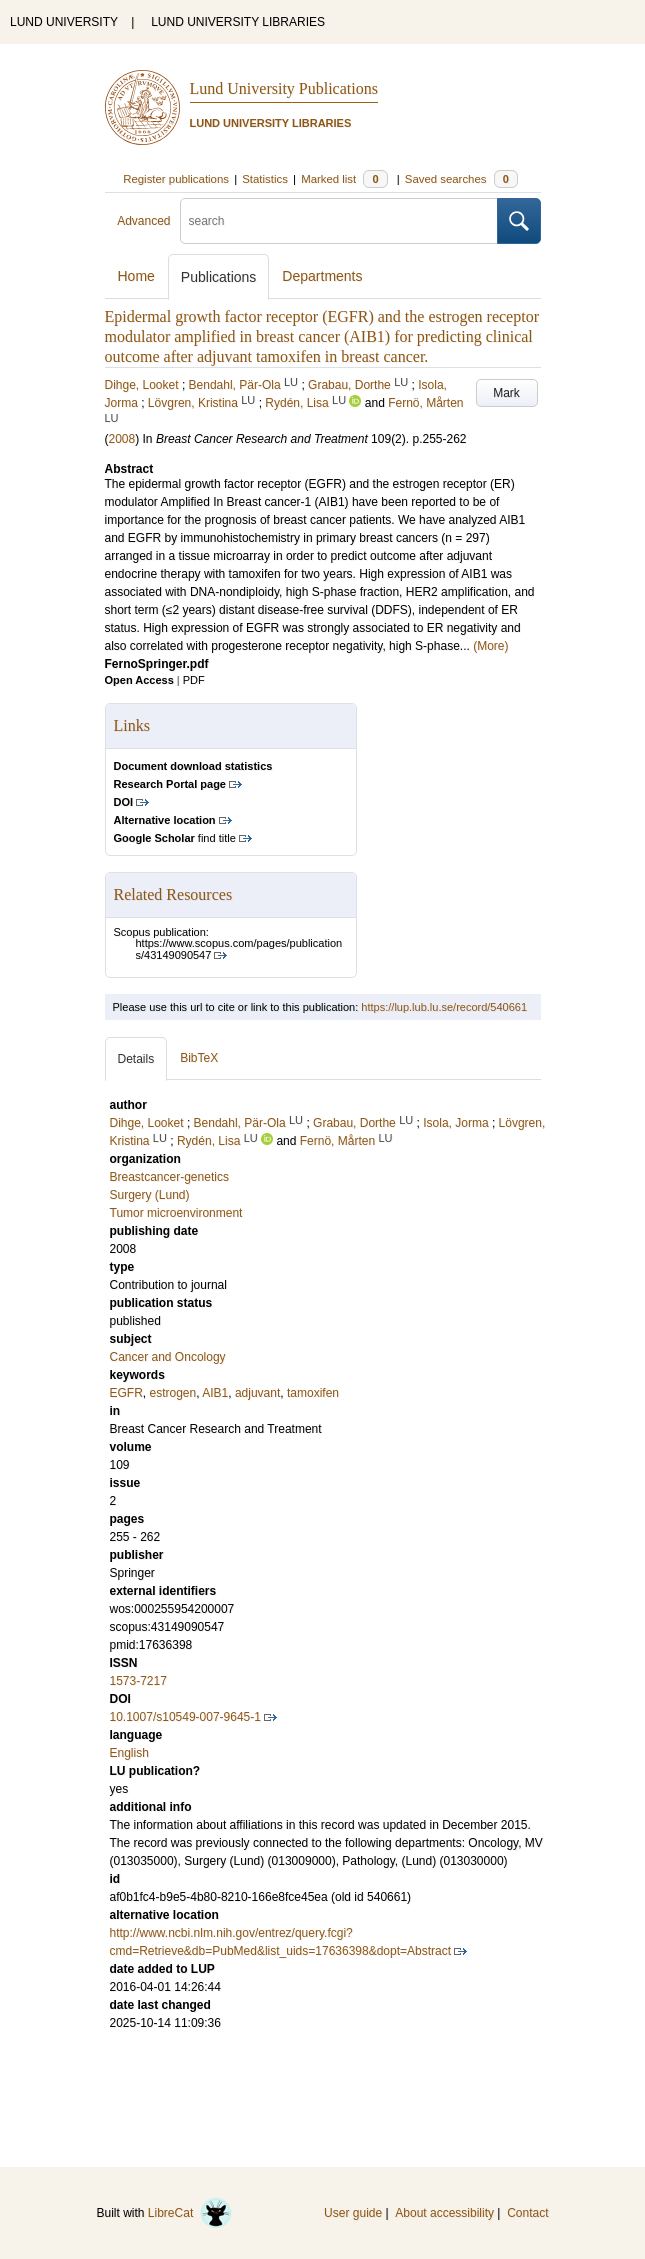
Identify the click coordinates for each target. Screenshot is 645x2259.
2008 (122, 439)
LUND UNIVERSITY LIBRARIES (238, 22)
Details (136, 1059)
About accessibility (444, 2213)
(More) (490, 646)
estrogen (173, 1393)
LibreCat (190, 2213)
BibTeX (199, 1058)
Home (136, 276)
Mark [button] (506, 393)
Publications (219, 277)
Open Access (139, 680)
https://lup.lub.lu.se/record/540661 (444, 1007)
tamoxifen (313, 1393)
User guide (353, 2213)
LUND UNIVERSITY (64, 22)
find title (175, 838)
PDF (194, 680)
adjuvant (257, 1393)
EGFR (126, 1393)
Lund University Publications (284, 88)
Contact (527, 2213)
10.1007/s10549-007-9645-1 (185, 1717)
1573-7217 (138, 1681)
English (129, 1753)
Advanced (143, 221)
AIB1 (215, 1393)
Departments (322, 276)
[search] (339, 221)
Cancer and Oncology (168, 1357)
